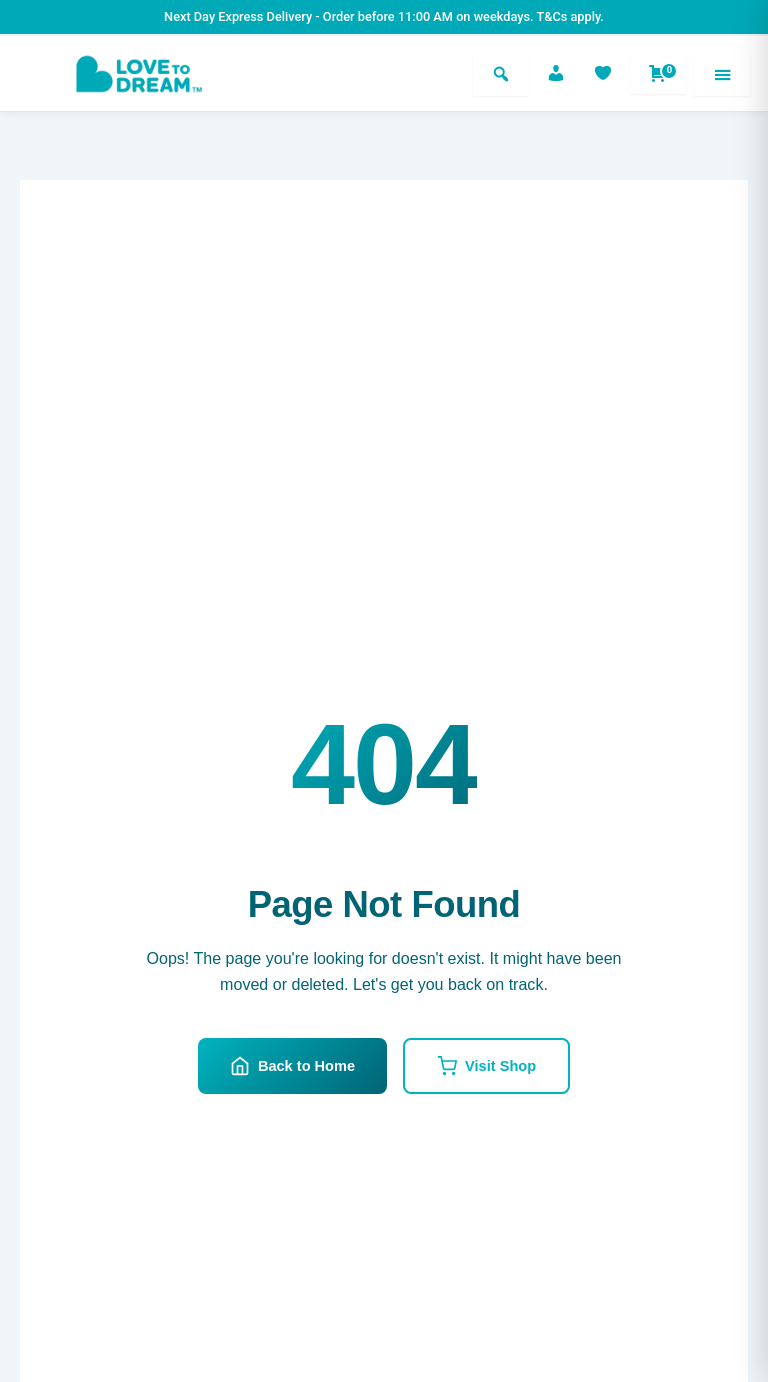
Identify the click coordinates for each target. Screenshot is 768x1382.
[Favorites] (603, 74)
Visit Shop (486, 1066)
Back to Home (292, 1066)
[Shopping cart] (658, 74)
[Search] (501, 74)
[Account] (556, 74)
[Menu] (722, 74)
